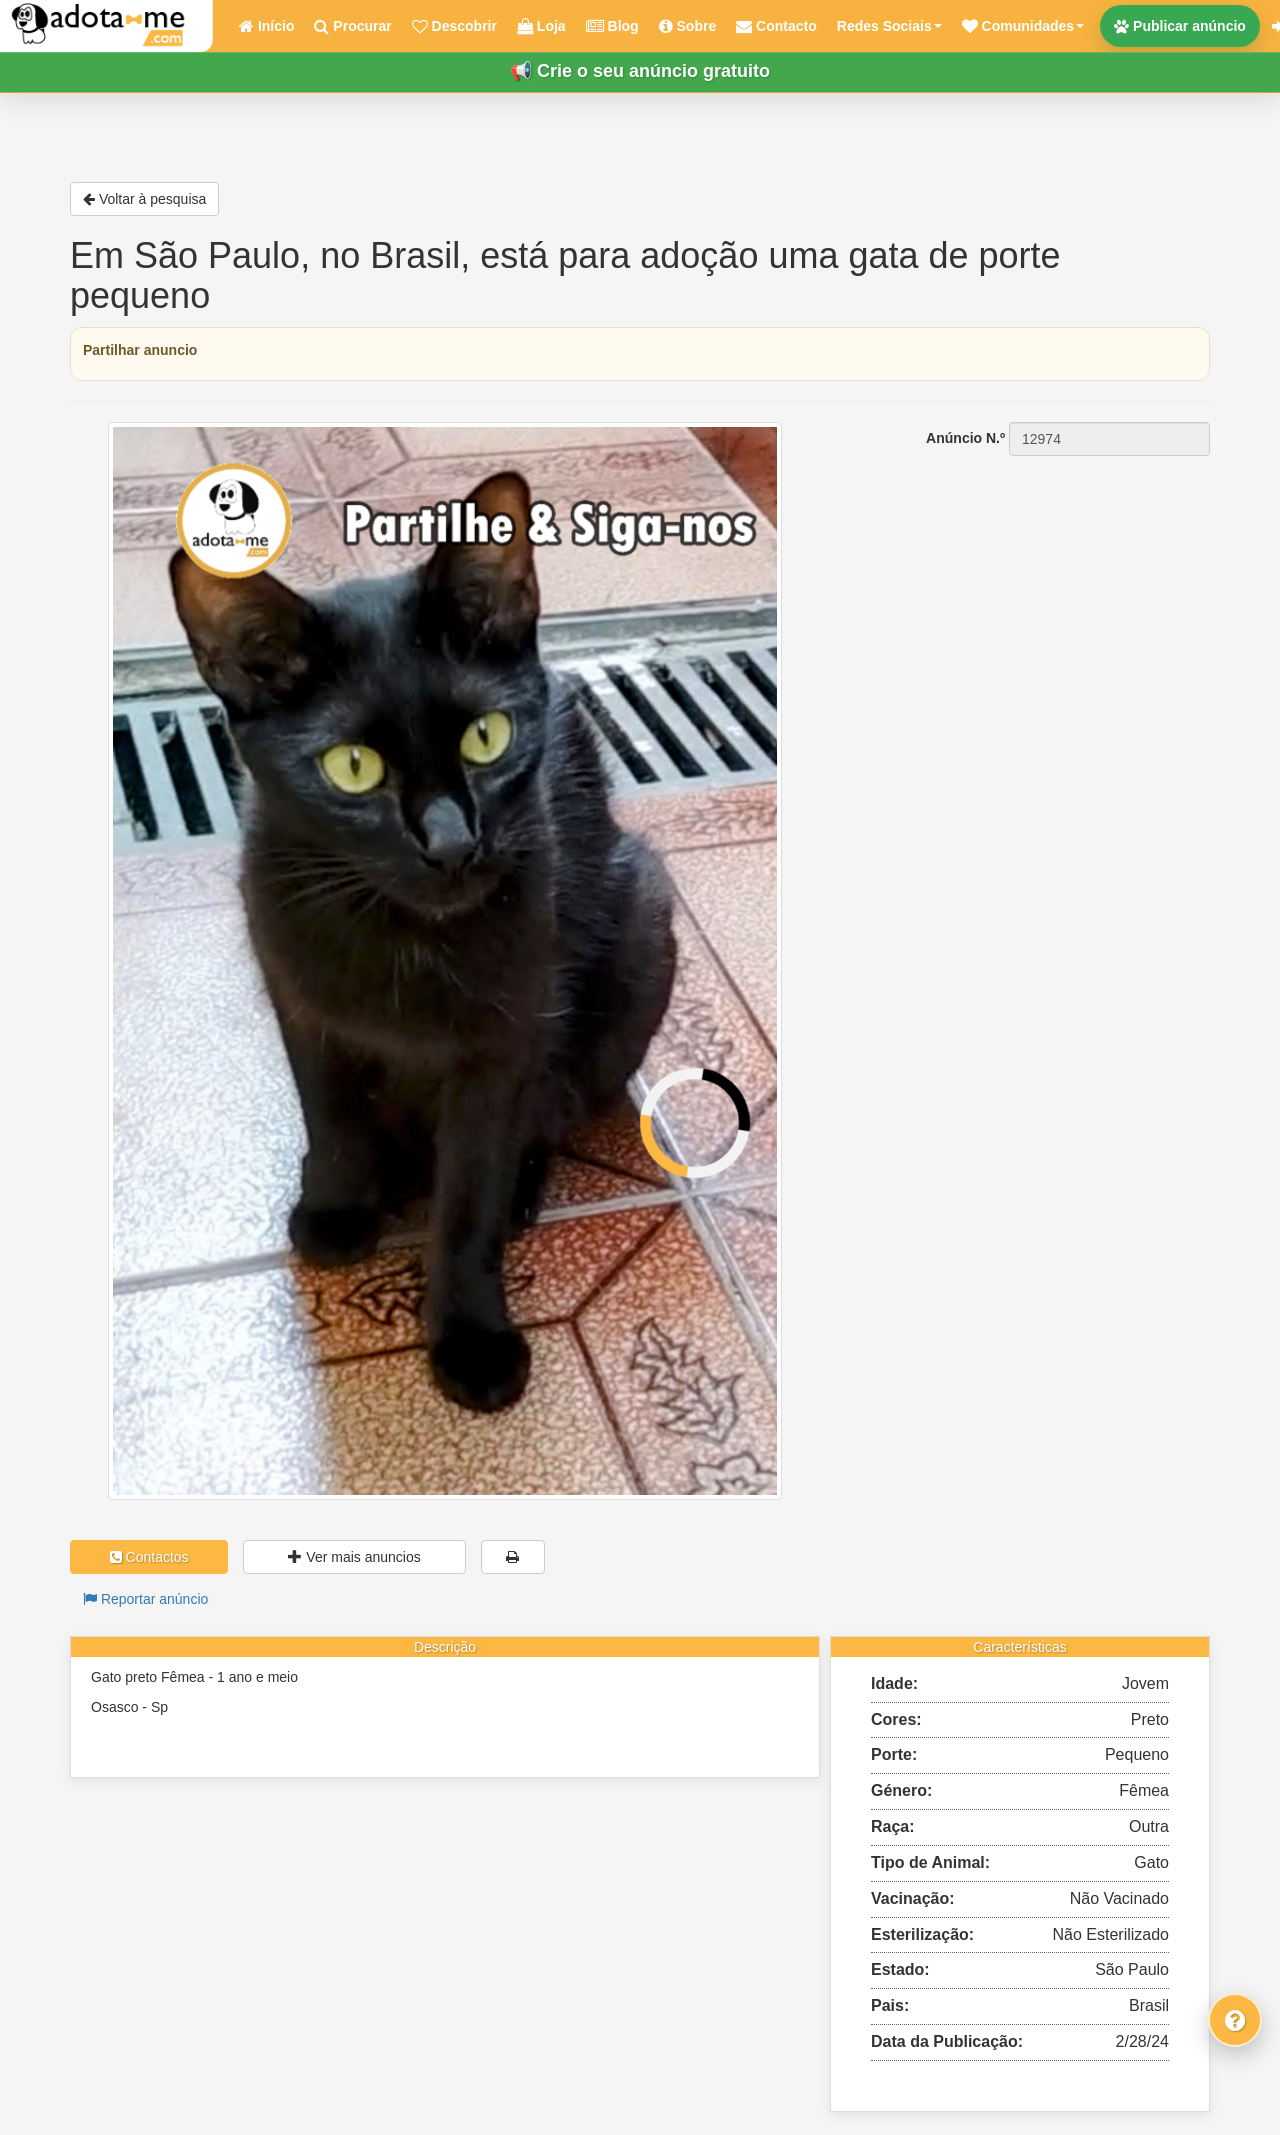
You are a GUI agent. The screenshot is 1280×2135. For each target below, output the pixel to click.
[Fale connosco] (1235, 2020)
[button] (1023, 26)
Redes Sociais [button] (889, 26)
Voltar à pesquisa (144, 199)
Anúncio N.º (965, 438)
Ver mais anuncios (354, 1557)
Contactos (149, 1557)
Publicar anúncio (1180, 26)
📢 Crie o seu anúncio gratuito (640, 71)
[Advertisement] (1030, 582)
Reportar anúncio (145, 1599)
